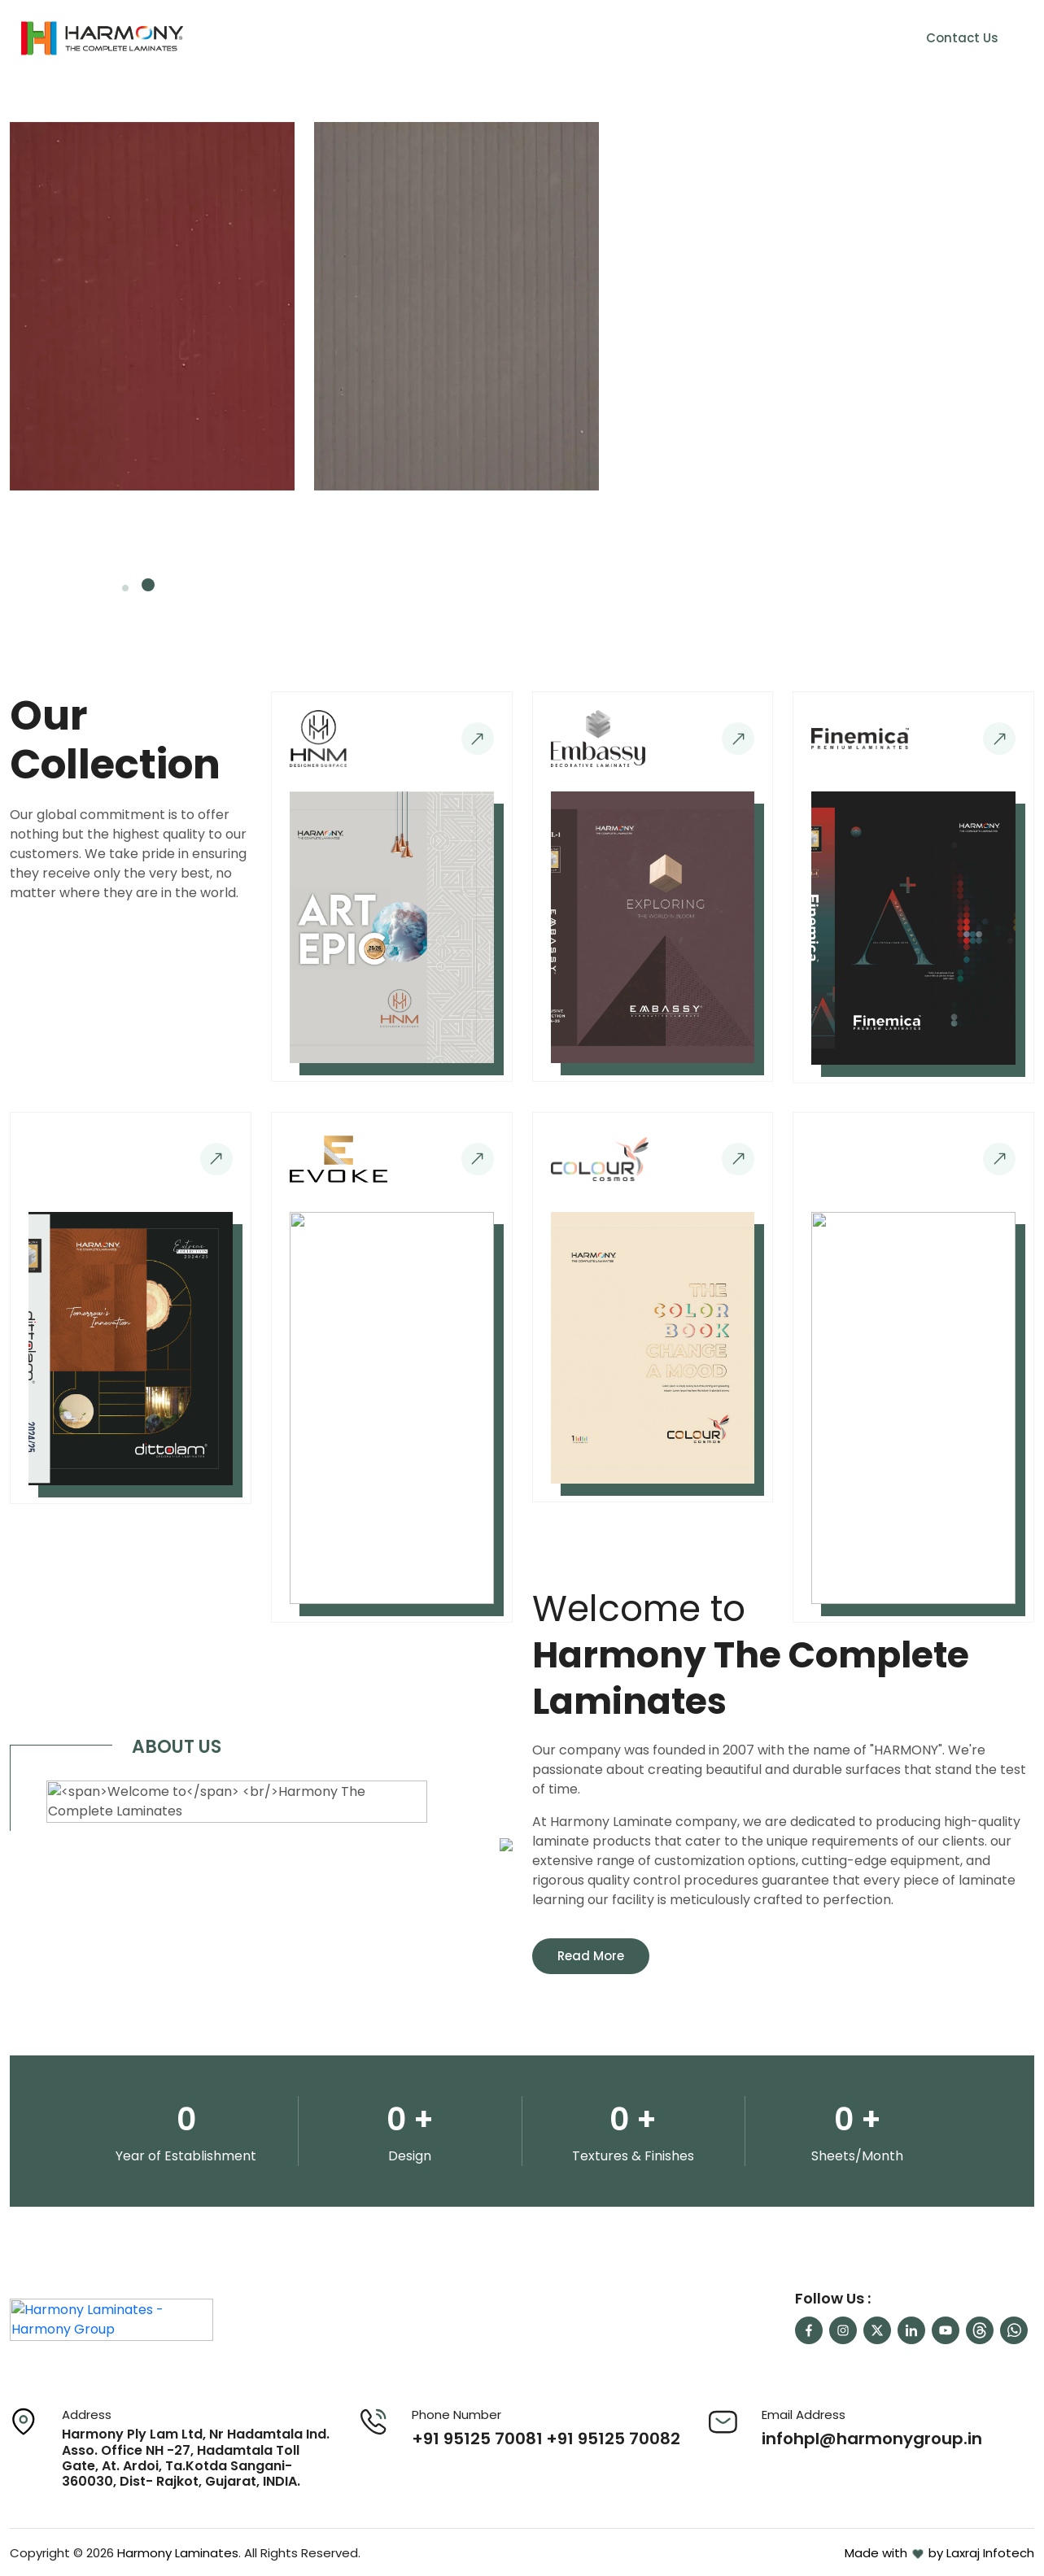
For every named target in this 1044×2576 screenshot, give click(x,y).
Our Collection (636, 37)
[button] (128, 584)
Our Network (762, 37)
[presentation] (956, 569)
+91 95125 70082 (613, 2438)
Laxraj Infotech (990, 2552)
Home (453, 37)
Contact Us (962, 37)
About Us (530, 37)
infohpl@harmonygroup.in (872, 2438)
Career (853, 37)
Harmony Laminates (177, 2552)
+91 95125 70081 (477, 2438)
